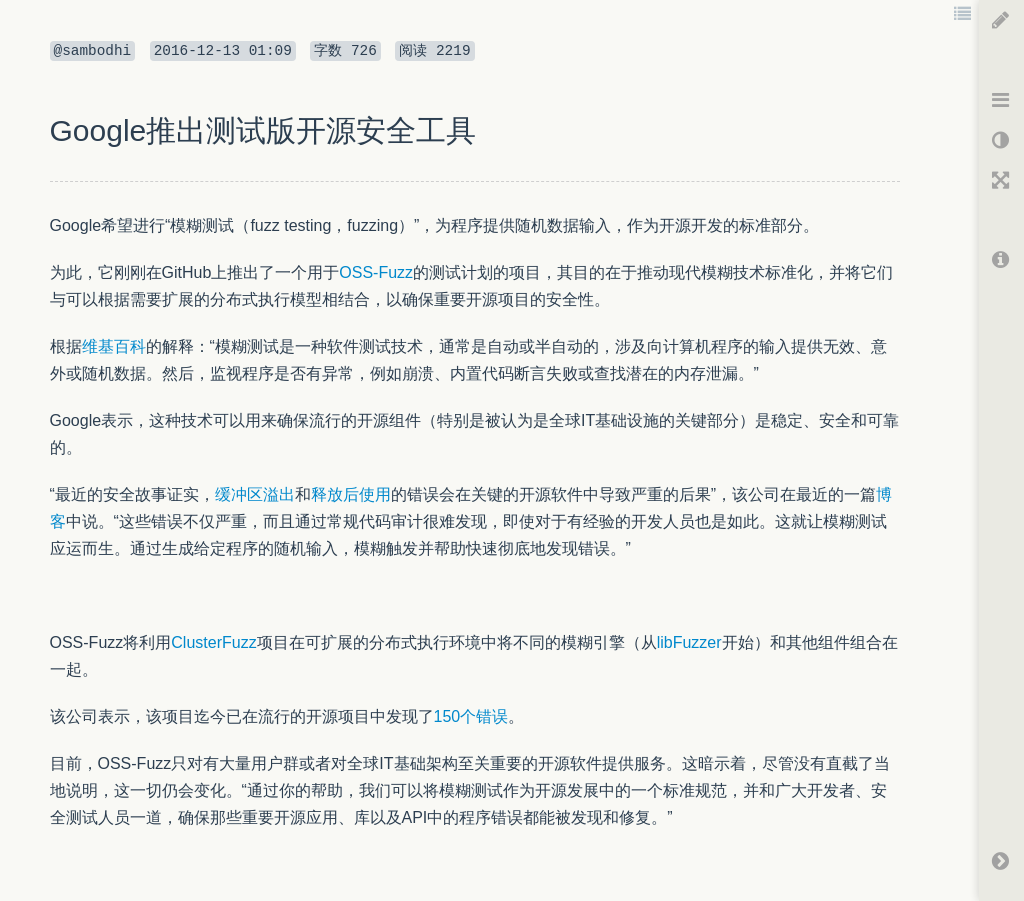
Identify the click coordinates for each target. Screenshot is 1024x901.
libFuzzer (689, 642)
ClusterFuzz (213, 642)
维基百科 (114, 346)
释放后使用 (351, 494)
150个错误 (471, 716)
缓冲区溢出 (255, 494)
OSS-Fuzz (376, 272)
